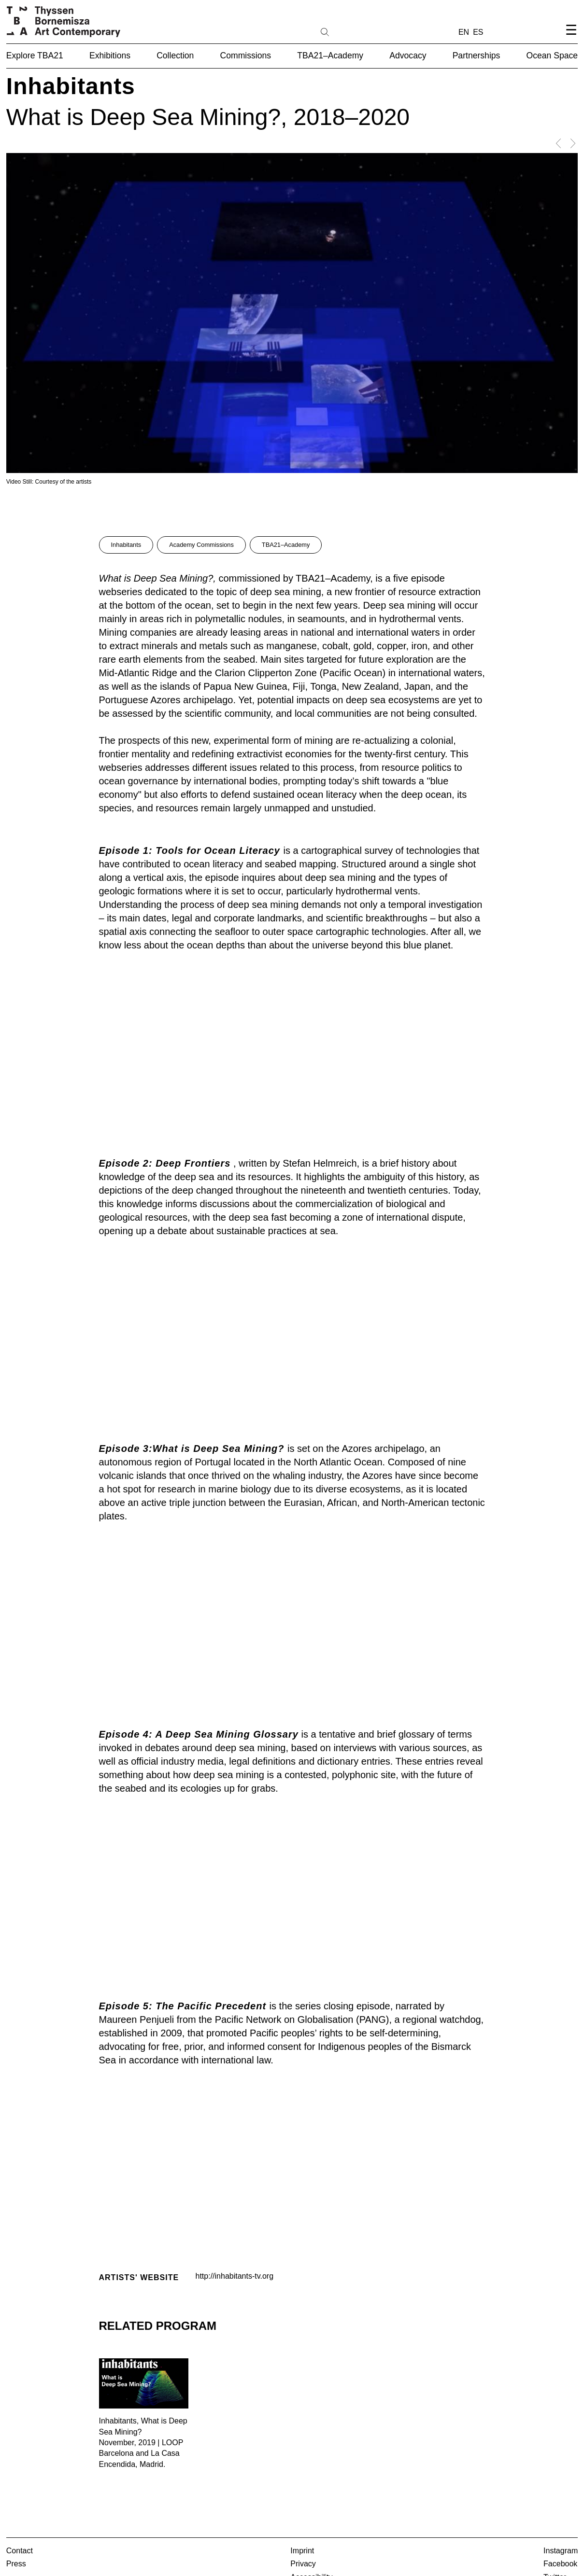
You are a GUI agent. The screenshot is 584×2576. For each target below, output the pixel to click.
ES (478, 32)
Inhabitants (126, 544)
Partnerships (476, 55)
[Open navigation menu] (571, 38)
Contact (19, 2551)
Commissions (245, 55)
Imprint (302, 2551)
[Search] (355, 31)
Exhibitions (109, 55)
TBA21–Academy (330, 55)
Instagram (560, 2551)
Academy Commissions (201, 544)
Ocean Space (552, 55)
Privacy (302, 2564)
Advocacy (407, 55)
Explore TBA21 (34, 55)
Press (16, 2564)
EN (463, 32)
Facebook (560, 2564)
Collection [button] (175, 55)
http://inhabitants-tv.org (235, 2276)
